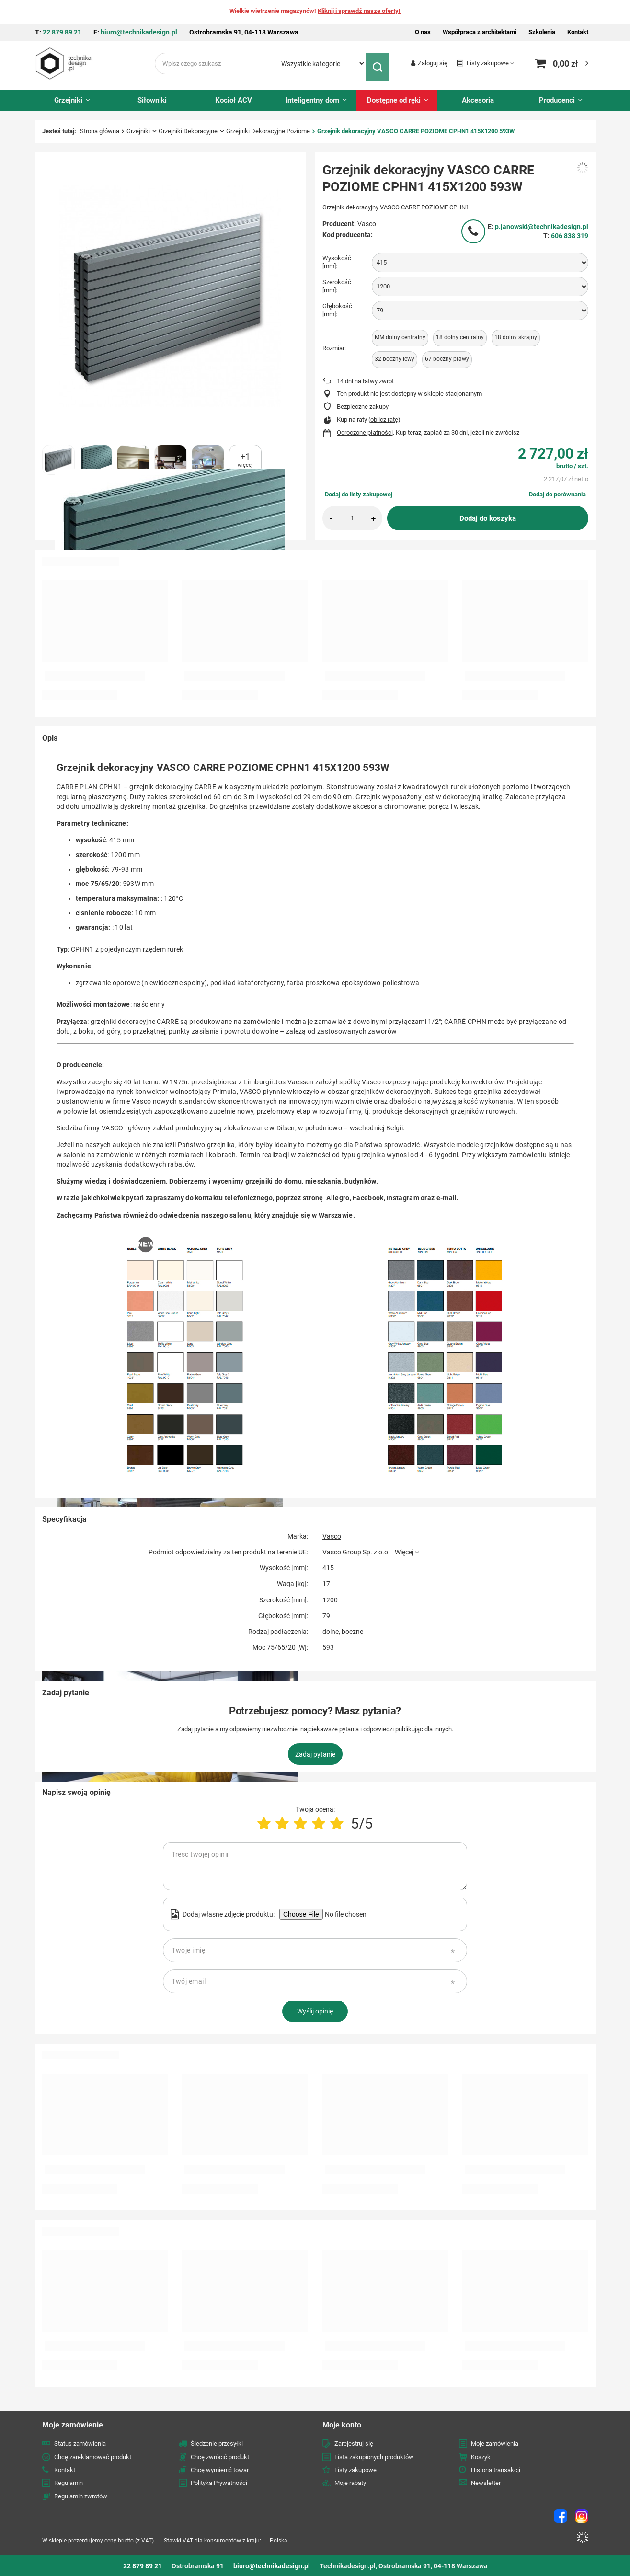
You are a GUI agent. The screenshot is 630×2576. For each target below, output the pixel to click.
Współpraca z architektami (479, 31)
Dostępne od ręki (394, 99)
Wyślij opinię (315, 2011)
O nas (423, 31)
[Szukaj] (380, 63)
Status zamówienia (80, 2443)
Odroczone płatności (365, 432)
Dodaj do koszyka (487, 518)
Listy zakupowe (488, 63)
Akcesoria (478, 99)
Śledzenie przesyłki (217, 2443)
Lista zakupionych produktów (373, 2456)
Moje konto (341, 2424)
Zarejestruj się (353, 2443)
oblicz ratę (384, 419)
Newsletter (486, 2482)
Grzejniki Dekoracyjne (188, 131)
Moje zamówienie (72, 2424)
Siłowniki (152, 99)
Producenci (557, 99)
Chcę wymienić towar (220, 2469)
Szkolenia (541, 31)
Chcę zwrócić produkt (220, 2456)
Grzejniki (68, 99)
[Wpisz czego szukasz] (216, 63)
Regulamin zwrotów (80, 2495)
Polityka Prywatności (219, 2482)
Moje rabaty (350, 2482)
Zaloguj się (432, 63)
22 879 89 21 (62, 32)
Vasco (366, 223)
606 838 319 (569, 235)
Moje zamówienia (494, 2443)
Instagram (403, 1198)
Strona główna (99, 131)
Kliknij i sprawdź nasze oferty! (359, 10)
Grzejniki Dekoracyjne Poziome (268, 131)
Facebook (368, 1198)
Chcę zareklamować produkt (92, 2456)
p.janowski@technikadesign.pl (541, 226)
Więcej (404, 1552)
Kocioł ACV (233, 99)
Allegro (337, 1198)
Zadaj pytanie (315, 1754)
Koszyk (481, 2456)
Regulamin (68, 2482)
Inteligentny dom (312, 99)
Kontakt (577, 31)
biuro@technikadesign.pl (139, 32)
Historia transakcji (495, 2469)
